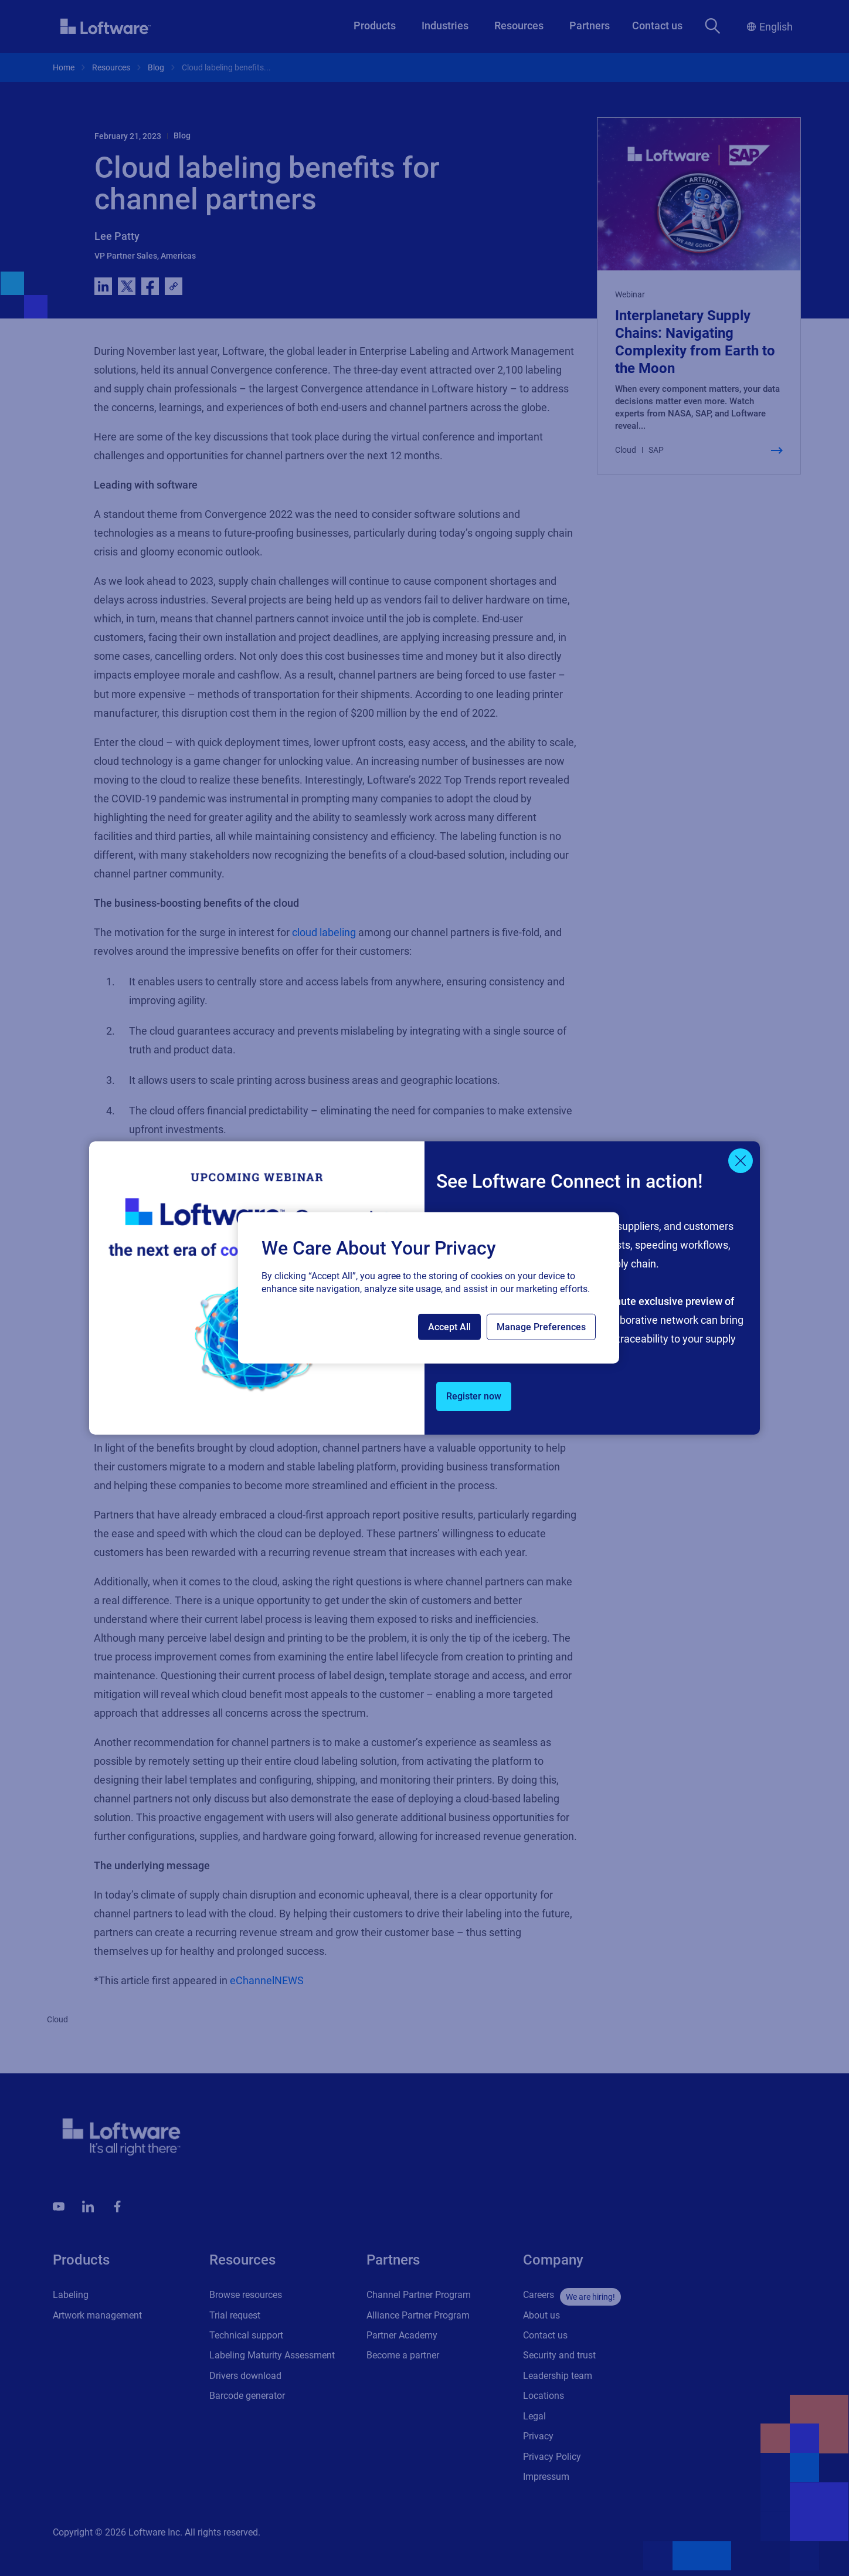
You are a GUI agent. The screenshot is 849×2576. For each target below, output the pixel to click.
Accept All (449, 1327)
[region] (428, 1288)
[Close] (740, 1160)
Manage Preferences (541, 1327)
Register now (473, 1396)
